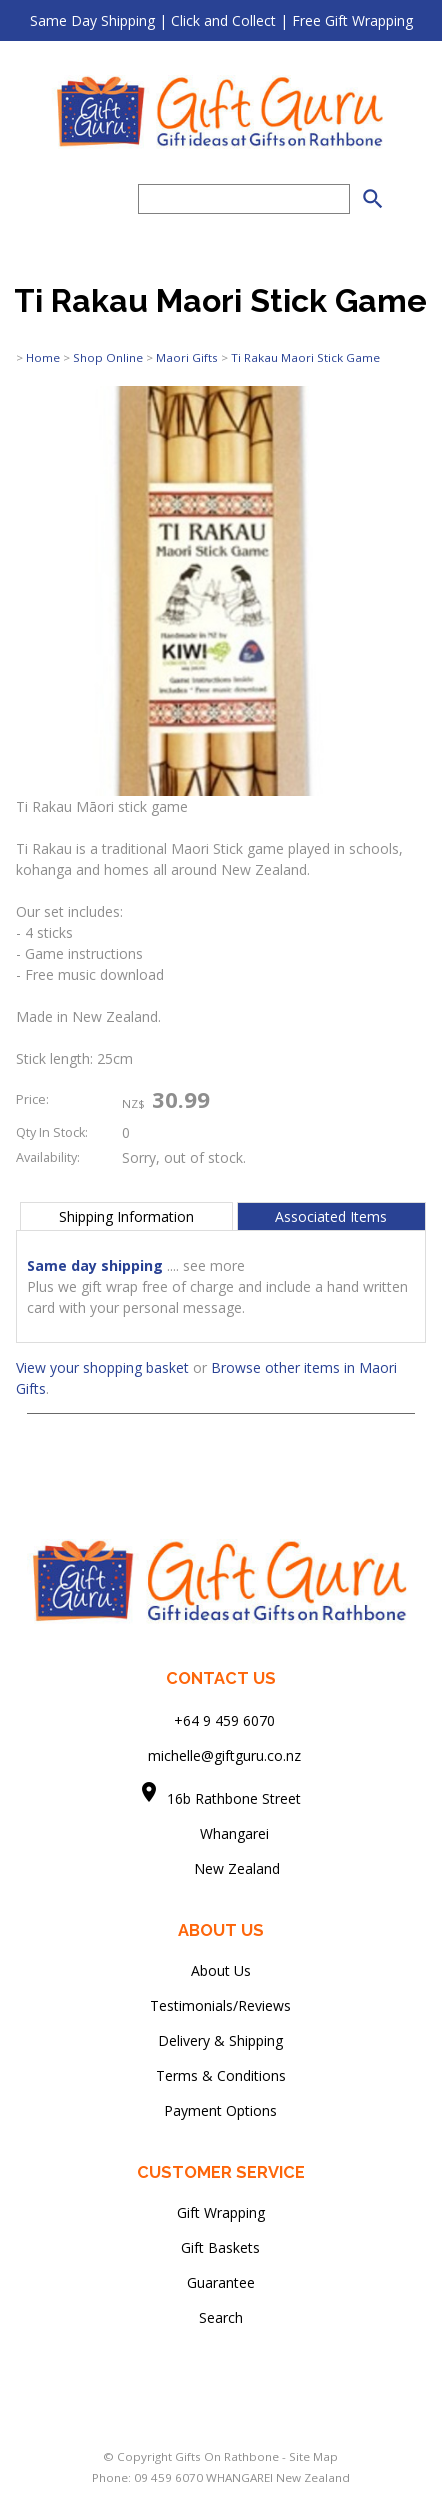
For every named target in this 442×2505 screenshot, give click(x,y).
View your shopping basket (102, 1367)
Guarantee (221, 2282)
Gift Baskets (220, 2247)
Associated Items (331, 1216)
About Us (221, 1970)
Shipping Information (126, 1216)
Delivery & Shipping (220, 2040)
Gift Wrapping (221, 2212)
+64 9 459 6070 (224, 1720)
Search (221, 2317)
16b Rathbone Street (236, 1798)
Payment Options (220, 2110)
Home (43, 357)
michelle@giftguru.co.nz (224, 1755)
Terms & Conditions (221, 2075)
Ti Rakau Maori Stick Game (305, 357)
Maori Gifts (187, 357)
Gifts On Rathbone (228, 2456)
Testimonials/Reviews (220, 2005)
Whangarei (220, 1833)
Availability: (48, 1157)
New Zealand (221, 1868)
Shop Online (108, 357)
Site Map (313, 2456)
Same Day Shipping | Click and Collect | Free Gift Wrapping (221, 20)
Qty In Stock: (52, 1132)
